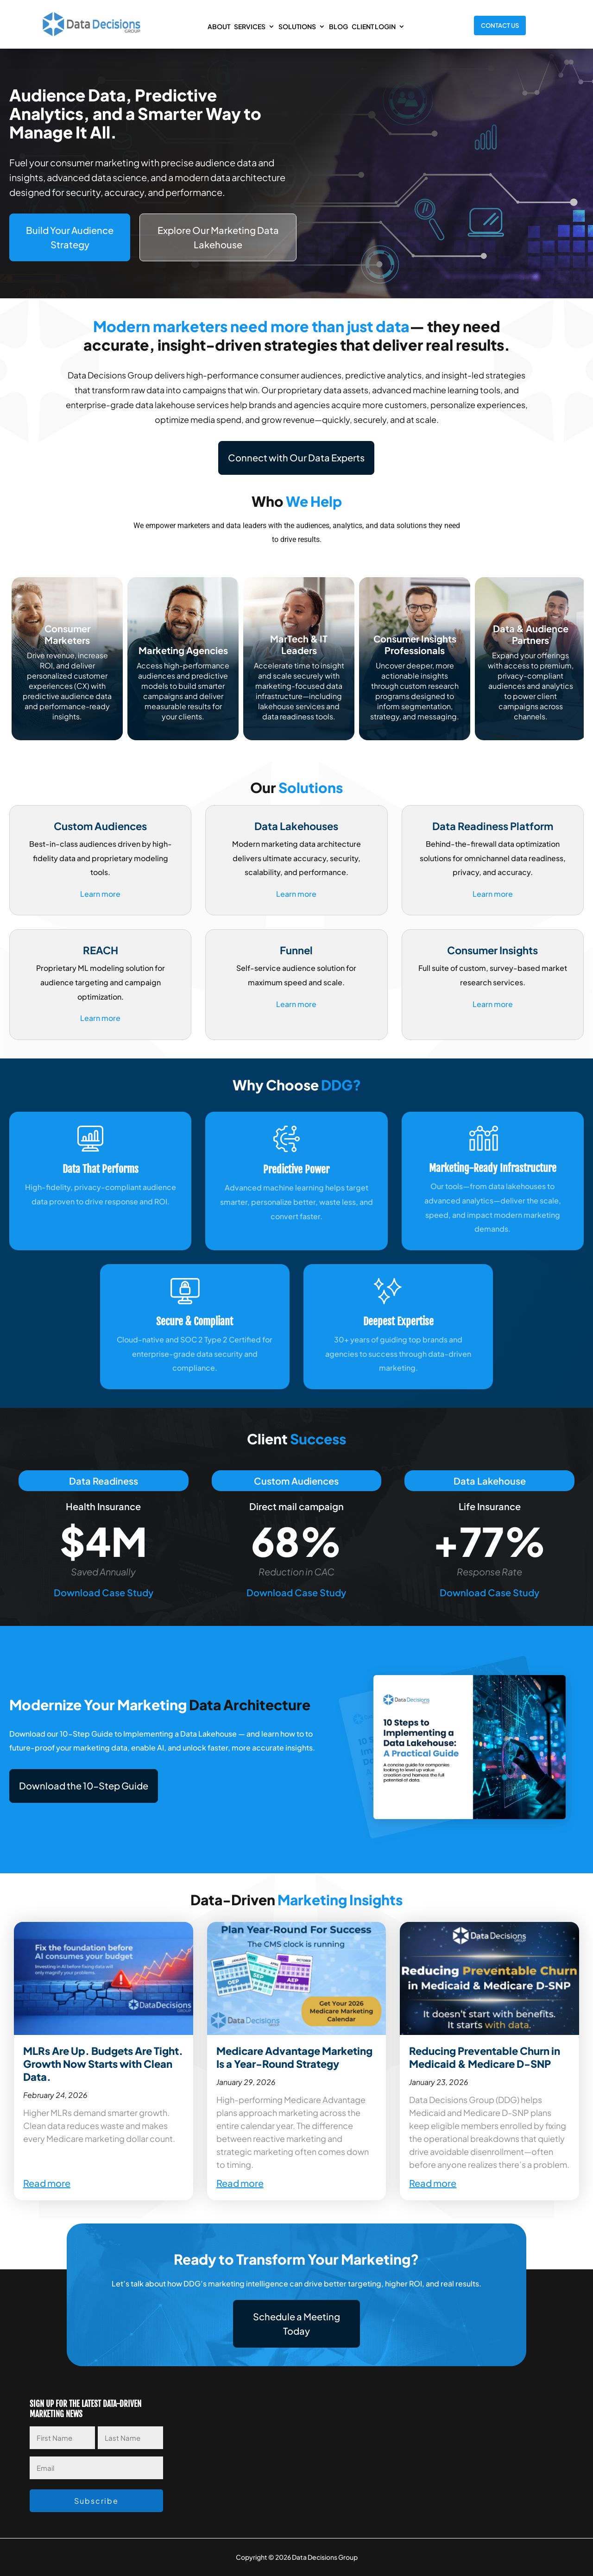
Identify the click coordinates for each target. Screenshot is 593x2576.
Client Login (374, 26)
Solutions (297, 26)
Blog (338, 26)
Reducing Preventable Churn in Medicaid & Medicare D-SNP (484, 2057)
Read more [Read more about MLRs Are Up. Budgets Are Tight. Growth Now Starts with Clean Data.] (46, 2183)
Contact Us (500, 25)
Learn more (100, 894)
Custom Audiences (296, 1480)
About (219, 26)
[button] (83, 1786)
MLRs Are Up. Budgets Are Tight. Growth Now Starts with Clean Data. (103, 2063)
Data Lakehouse (490, 1480)
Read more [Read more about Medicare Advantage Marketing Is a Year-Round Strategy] (240, 2183)
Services (249, 26)
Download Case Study (103, 1592)
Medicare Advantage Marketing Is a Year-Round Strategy (294, 2057)
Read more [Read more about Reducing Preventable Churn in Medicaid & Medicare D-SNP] (432, 2183)
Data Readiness (103, 1480)
